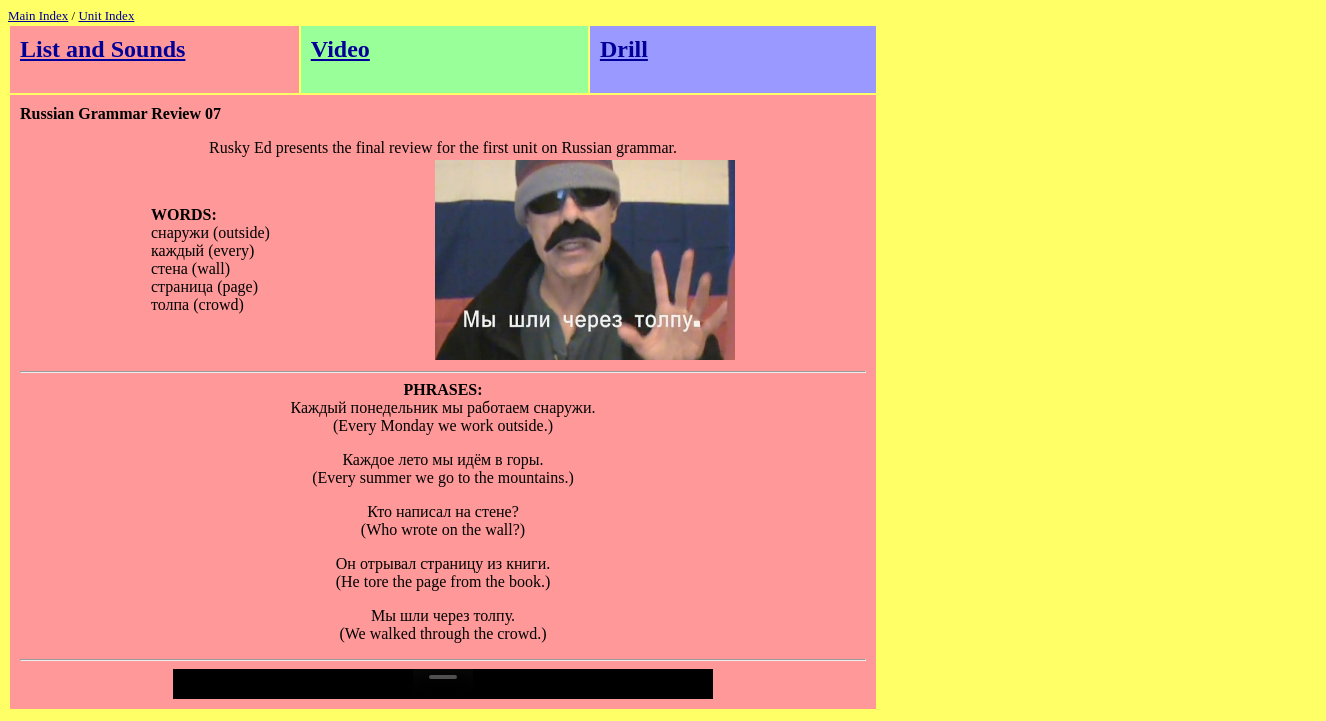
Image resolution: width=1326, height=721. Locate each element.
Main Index (38, 15)
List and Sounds (102, 49)
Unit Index (106, 15)
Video (340, 49)
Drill (624, 49)
